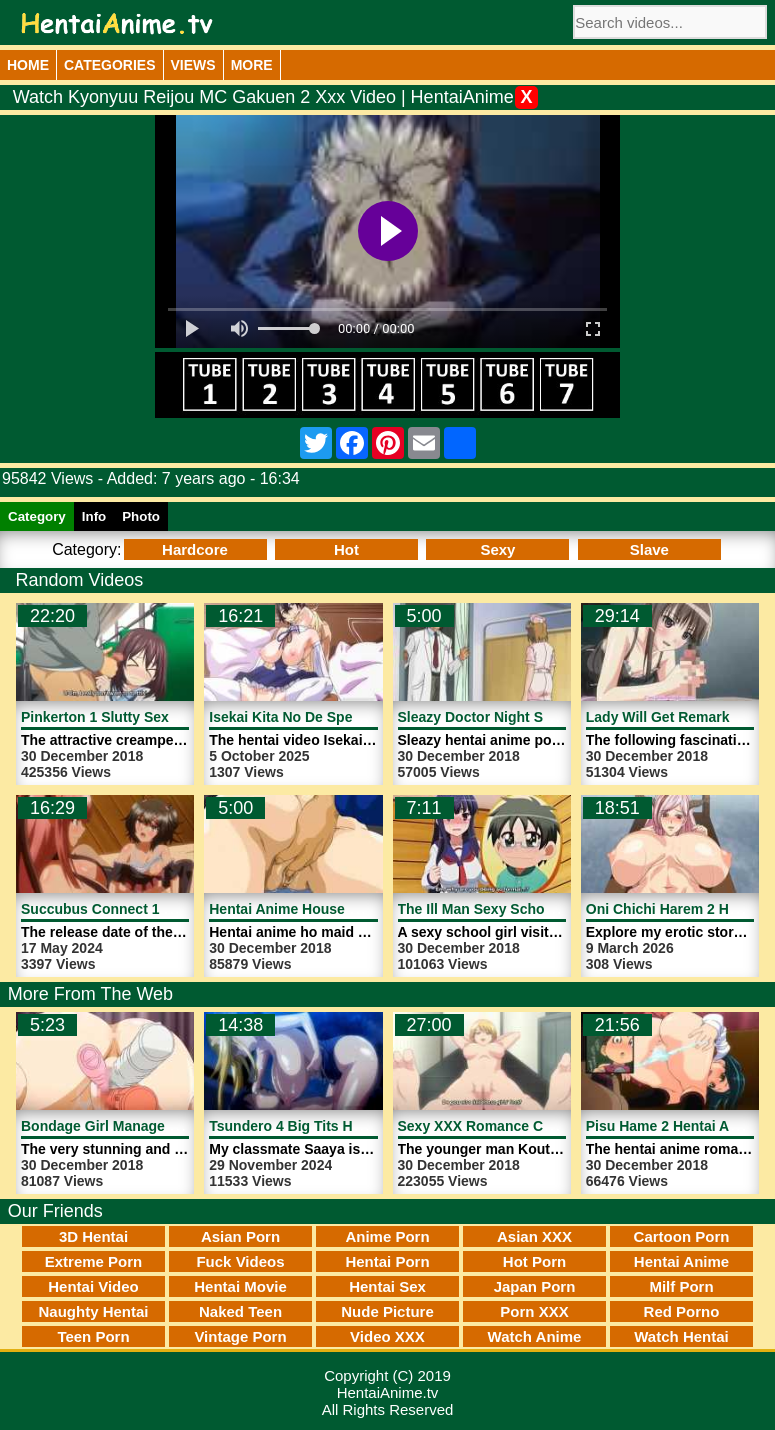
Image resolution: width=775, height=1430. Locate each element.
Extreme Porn (94, 1261)
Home (28, 65)
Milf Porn (681, 1286)
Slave (649, 549)
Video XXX (387, 1336)
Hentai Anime (681, 1261)
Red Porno (682, 1311)
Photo (141, 516)
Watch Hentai (681, 1336)
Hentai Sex (387, 1286)
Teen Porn (93, 1336)
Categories (110, 65)
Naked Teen (240, 1311)
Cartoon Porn (682, 1236)
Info (94, 516)
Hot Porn (534, 1261)
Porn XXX (534, 1311)
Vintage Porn (240, 1336)
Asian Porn (240, 1236)
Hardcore (195, 549)
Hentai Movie (240, 1286)
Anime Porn (387, 1236)
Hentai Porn (387, 1261)
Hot (346, 549)
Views (193, 65)
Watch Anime (535, 1336)
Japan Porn (535, 1286)
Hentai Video (93, 1286)
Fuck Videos (240, 1261)
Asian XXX (534, 1236)
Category (37, 516)
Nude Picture (387, 1311)
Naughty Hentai (93, 1311)
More (252, 65)
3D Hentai (93, 1236)
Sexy (497, 549)
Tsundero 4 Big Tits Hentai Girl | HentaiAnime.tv (368, 1126)
